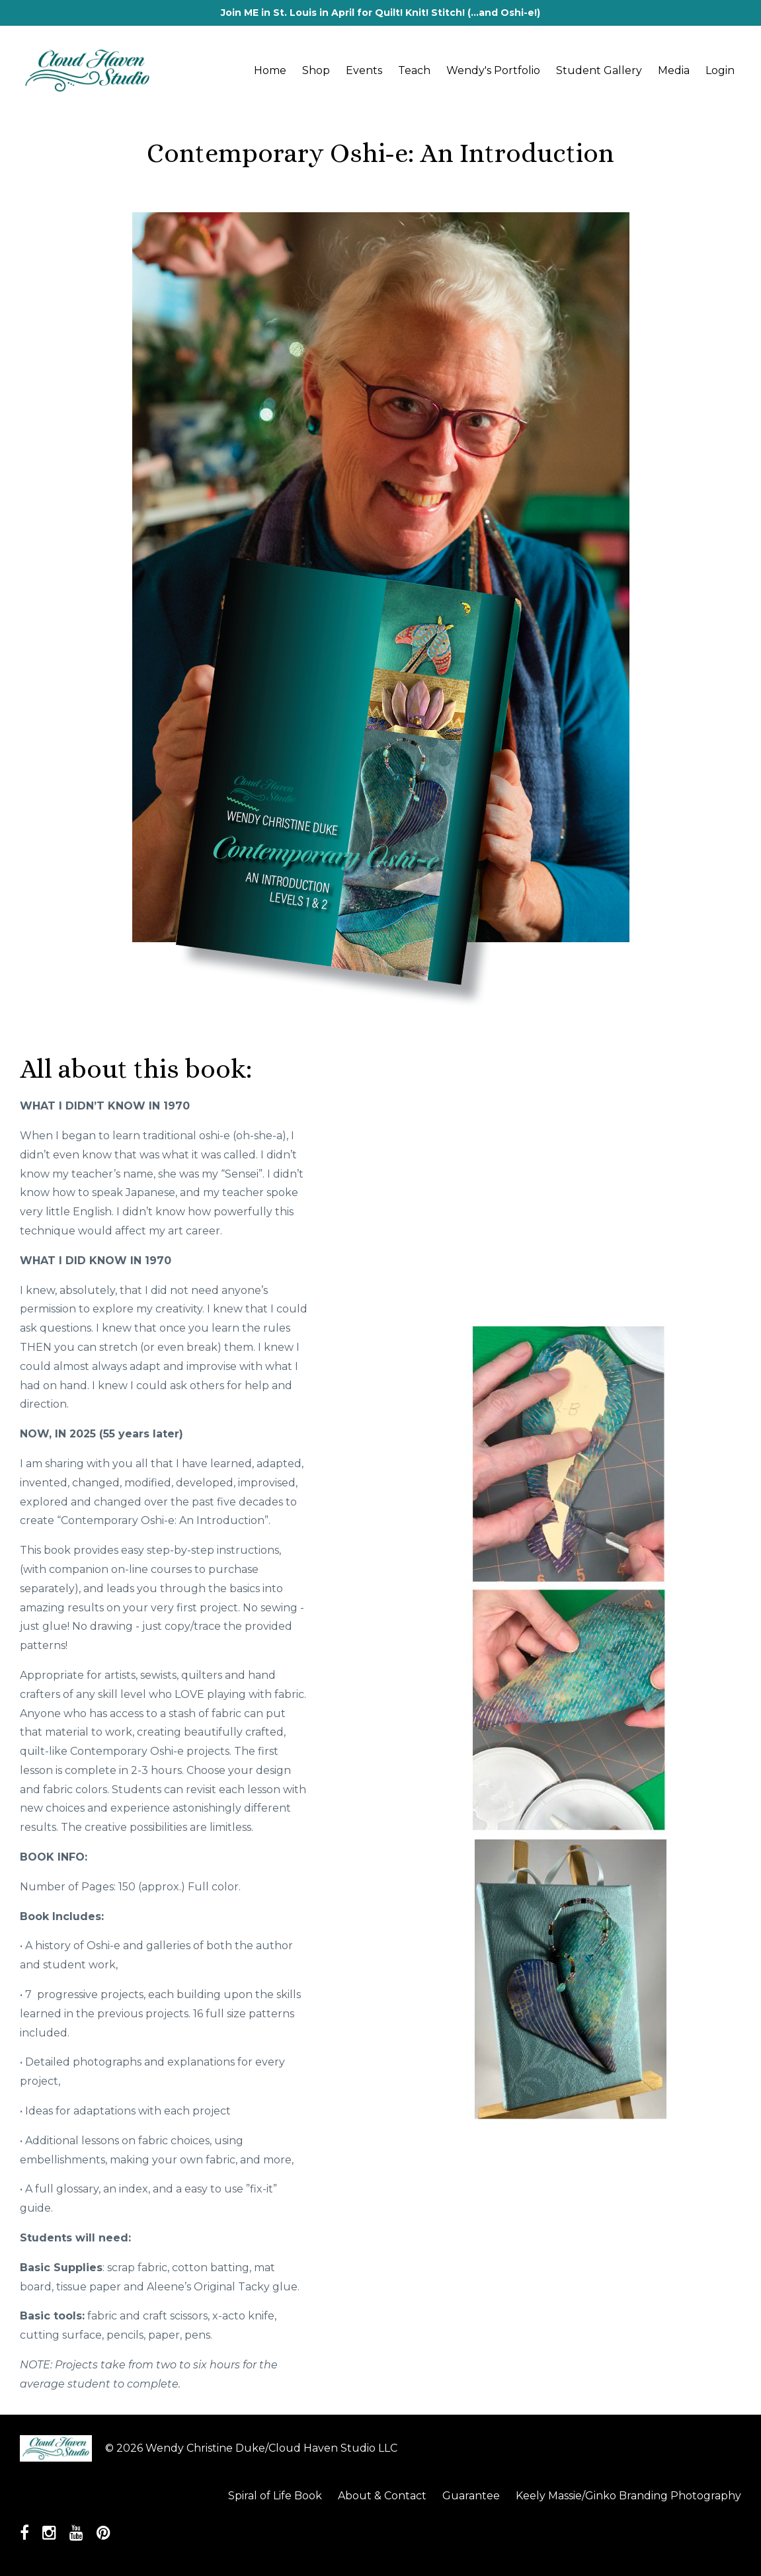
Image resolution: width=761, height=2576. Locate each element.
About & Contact (382, 2495)
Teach (414, 70)
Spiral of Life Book (275, 2495)
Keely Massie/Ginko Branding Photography (628, 2495)
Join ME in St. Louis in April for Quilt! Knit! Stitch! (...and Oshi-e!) (380, 13)
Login (720, 70)
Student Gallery (599, 70)
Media (674, 70)
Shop (316, 70)
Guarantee (471, 2495)
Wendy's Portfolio (493, 70)
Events (364, 70)
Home (270, 70)
